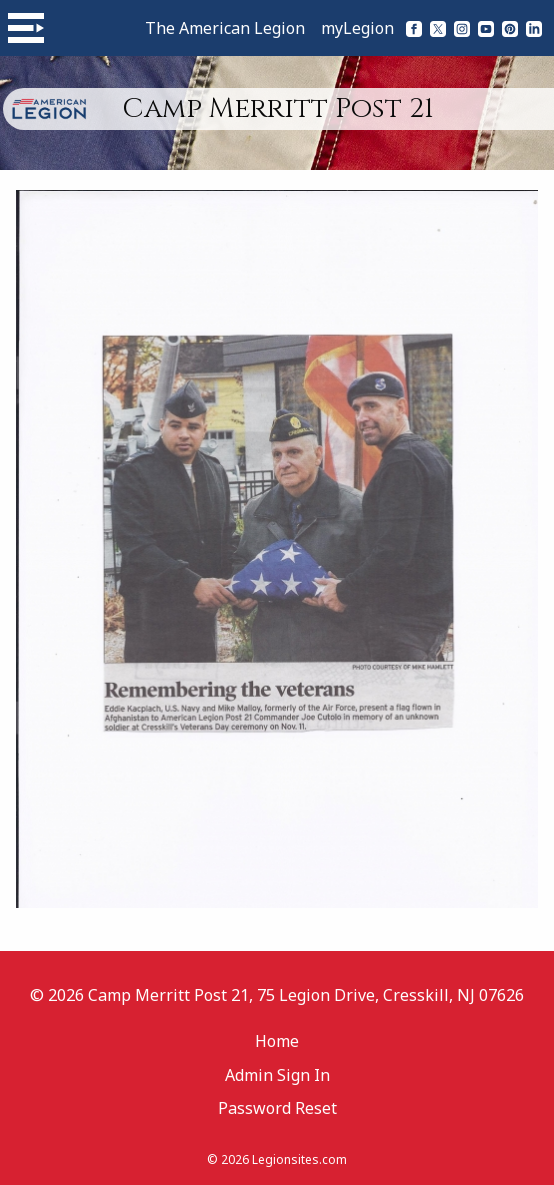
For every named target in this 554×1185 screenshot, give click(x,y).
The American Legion (225, 28)
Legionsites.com (299, 1159)
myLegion (357, 28)
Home (277, 1041)
